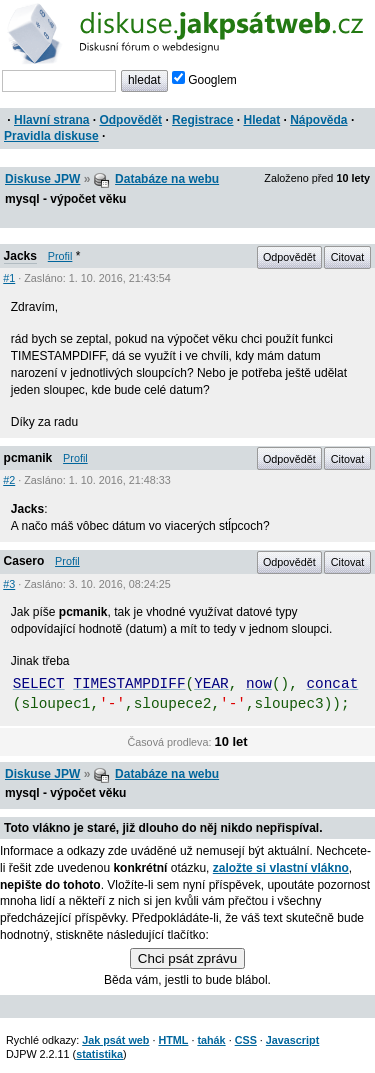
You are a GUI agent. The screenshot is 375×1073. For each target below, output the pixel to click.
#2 (9, 480)
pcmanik (28, 458)
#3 (9, 584)
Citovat (348, 257)
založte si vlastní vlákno (281, 868)
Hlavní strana (51, 120)
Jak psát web (115, 1040)
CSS (246, 1040)
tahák (211, 1040)
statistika (99, 1054)
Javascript (292, 1040)
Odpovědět (130, 120)
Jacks (20, 256)
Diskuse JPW (42, 179)
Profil (60, 256)
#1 (9, 278)
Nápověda (318, 120)
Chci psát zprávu (187, 958)
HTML (173, 1040)
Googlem (204, 80)
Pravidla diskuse (51, 136)
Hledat (261, 120)
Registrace (202, 120)
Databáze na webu (167, 179)
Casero (24, 561)
